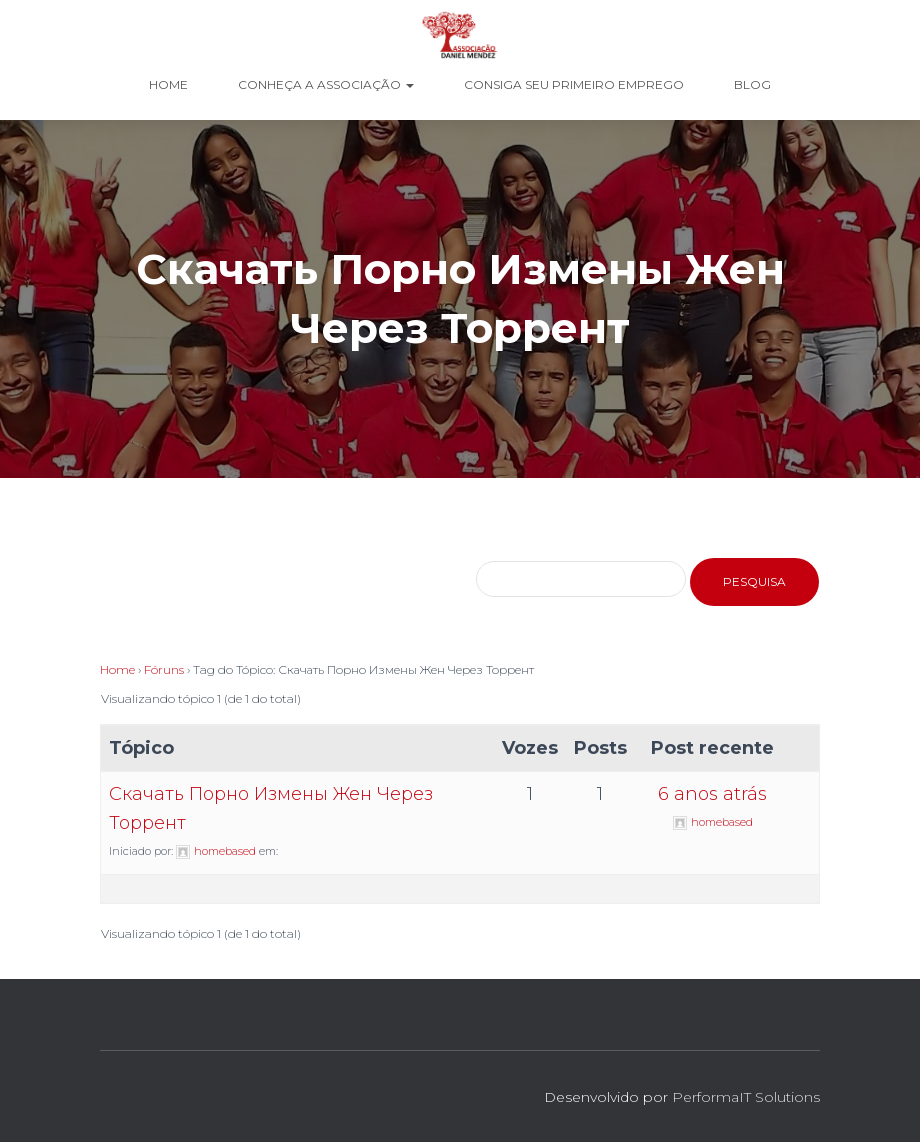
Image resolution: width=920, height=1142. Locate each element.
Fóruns (164, 669)
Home (168, 84)
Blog (752, 84)
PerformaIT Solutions (746, 1097)
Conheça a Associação (326, 84)
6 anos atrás (712, 794)
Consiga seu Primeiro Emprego (574, 84)
